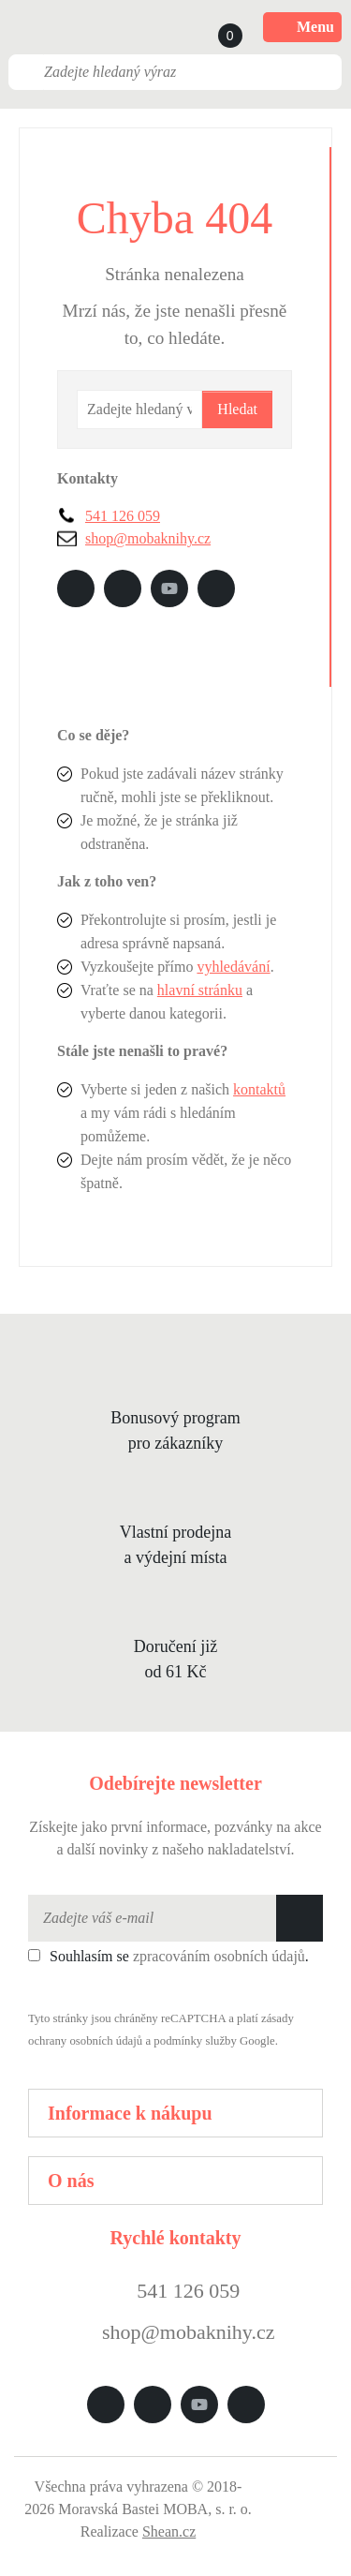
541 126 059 (122, 516)
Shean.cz (169, 2531)
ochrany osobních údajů (85, 2040)
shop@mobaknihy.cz (148, 538)
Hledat (237, 409)
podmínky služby (195, 2040)
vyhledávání (233, 967)
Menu (302, 27)
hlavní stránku (199, 990)
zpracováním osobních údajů (219, 1956)
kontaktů (259, 1089)
